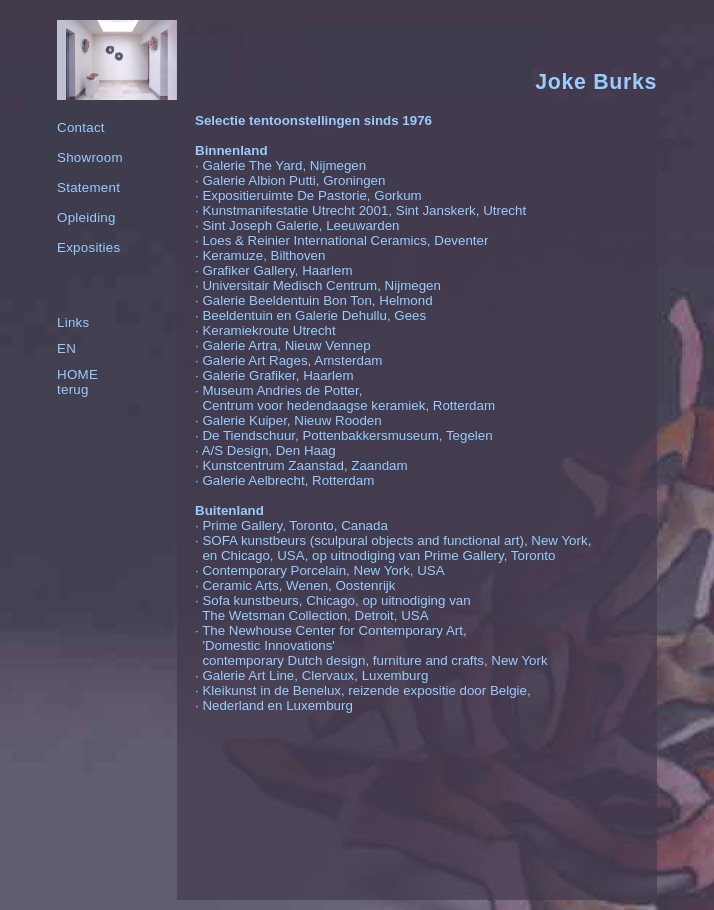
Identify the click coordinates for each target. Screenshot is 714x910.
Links (73, 322)
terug (73, 389)
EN (66, 348)
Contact (81, 127)
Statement (88, 187)
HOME (77, 374)
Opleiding (86, 217)
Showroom (90, 157)
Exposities (88, 247)
